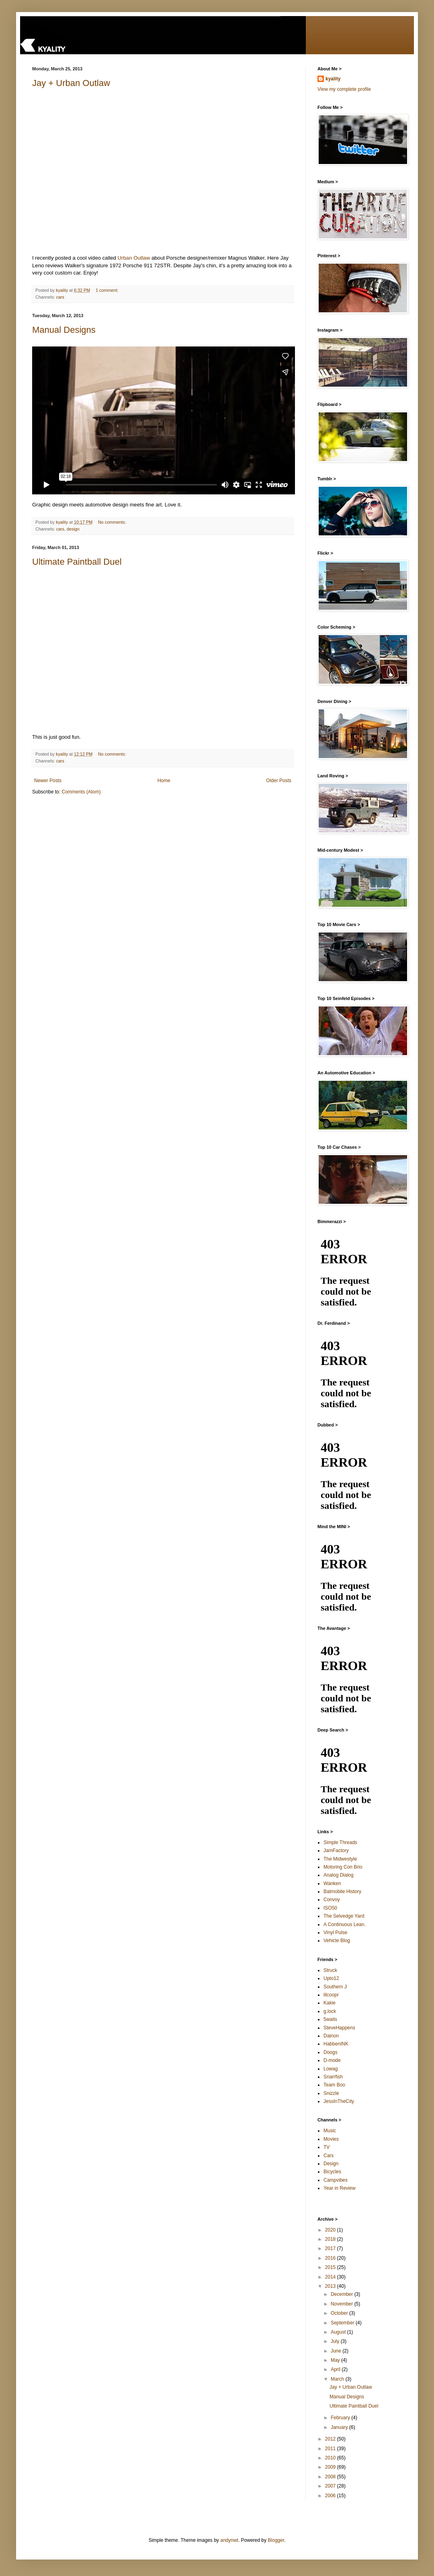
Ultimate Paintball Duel (77, 562)
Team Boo (334, 2085)
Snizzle (331, 2093)
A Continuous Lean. (344, 1924)
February (341, 2417)
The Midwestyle (340, 1859)
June (336, 2351)
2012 (331, 2439)
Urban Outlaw (134, 258)
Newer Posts (47, 780)
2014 (331, 2277)
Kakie (329, 2003)
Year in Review (339, 2188)
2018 (331, 2239)
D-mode (332, 2060)
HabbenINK (335, 2044)
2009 (331, 2467)
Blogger (276, 2540)
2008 (331, 2477)
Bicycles (332, 2171)
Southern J (335, 1987)
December (342, 2294)
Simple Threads (340, 1842)
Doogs (330, 2052)
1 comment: (107, 290)
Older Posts (278, 780)
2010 (331, 2458)
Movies (331, 2139)
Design (330, 2163)
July (336, 2341)
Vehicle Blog (336, 1940)
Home (164, 780)
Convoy (331, 1899)
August (339, 2332)
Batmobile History (342, 1891)
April (336, 2369)
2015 (331, 2267)
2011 (331, 2448)
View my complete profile (344, 89)
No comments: (112, 522)
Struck (330, 1970)
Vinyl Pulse (335, 1932)
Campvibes (335, 2180)
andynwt (229, 2540)
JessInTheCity (338, 2101)
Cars (328, 2155)
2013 (331, 2286)
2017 (331, 2248)
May (336, 2360)
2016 (331, 2258)
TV (326, 2147)
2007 (331, 2486)
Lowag (330, 2069)
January (340, 2427)
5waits (330, 2019)
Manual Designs (64, 330)
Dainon (331, 2036)
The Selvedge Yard (343, 1916)
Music (329, 2130)
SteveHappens (339, 2028)
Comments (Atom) (80, 792)
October (340, 2313)
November (342, 2304)
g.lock (329, 2011)
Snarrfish (333, 2077)
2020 (331, 2230)
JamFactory (336, 1850)
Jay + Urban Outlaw (71, 83)
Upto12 (331, 1978)
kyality (333, 79)
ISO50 (330, 1908)
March (338, 2379)
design (73, 529)
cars (60, 297)
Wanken (332, 1883)
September (343, 2323)
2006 (331, 2495)
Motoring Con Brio (342, 1867)
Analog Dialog (338, 1875)
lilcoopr (331, 1995)
